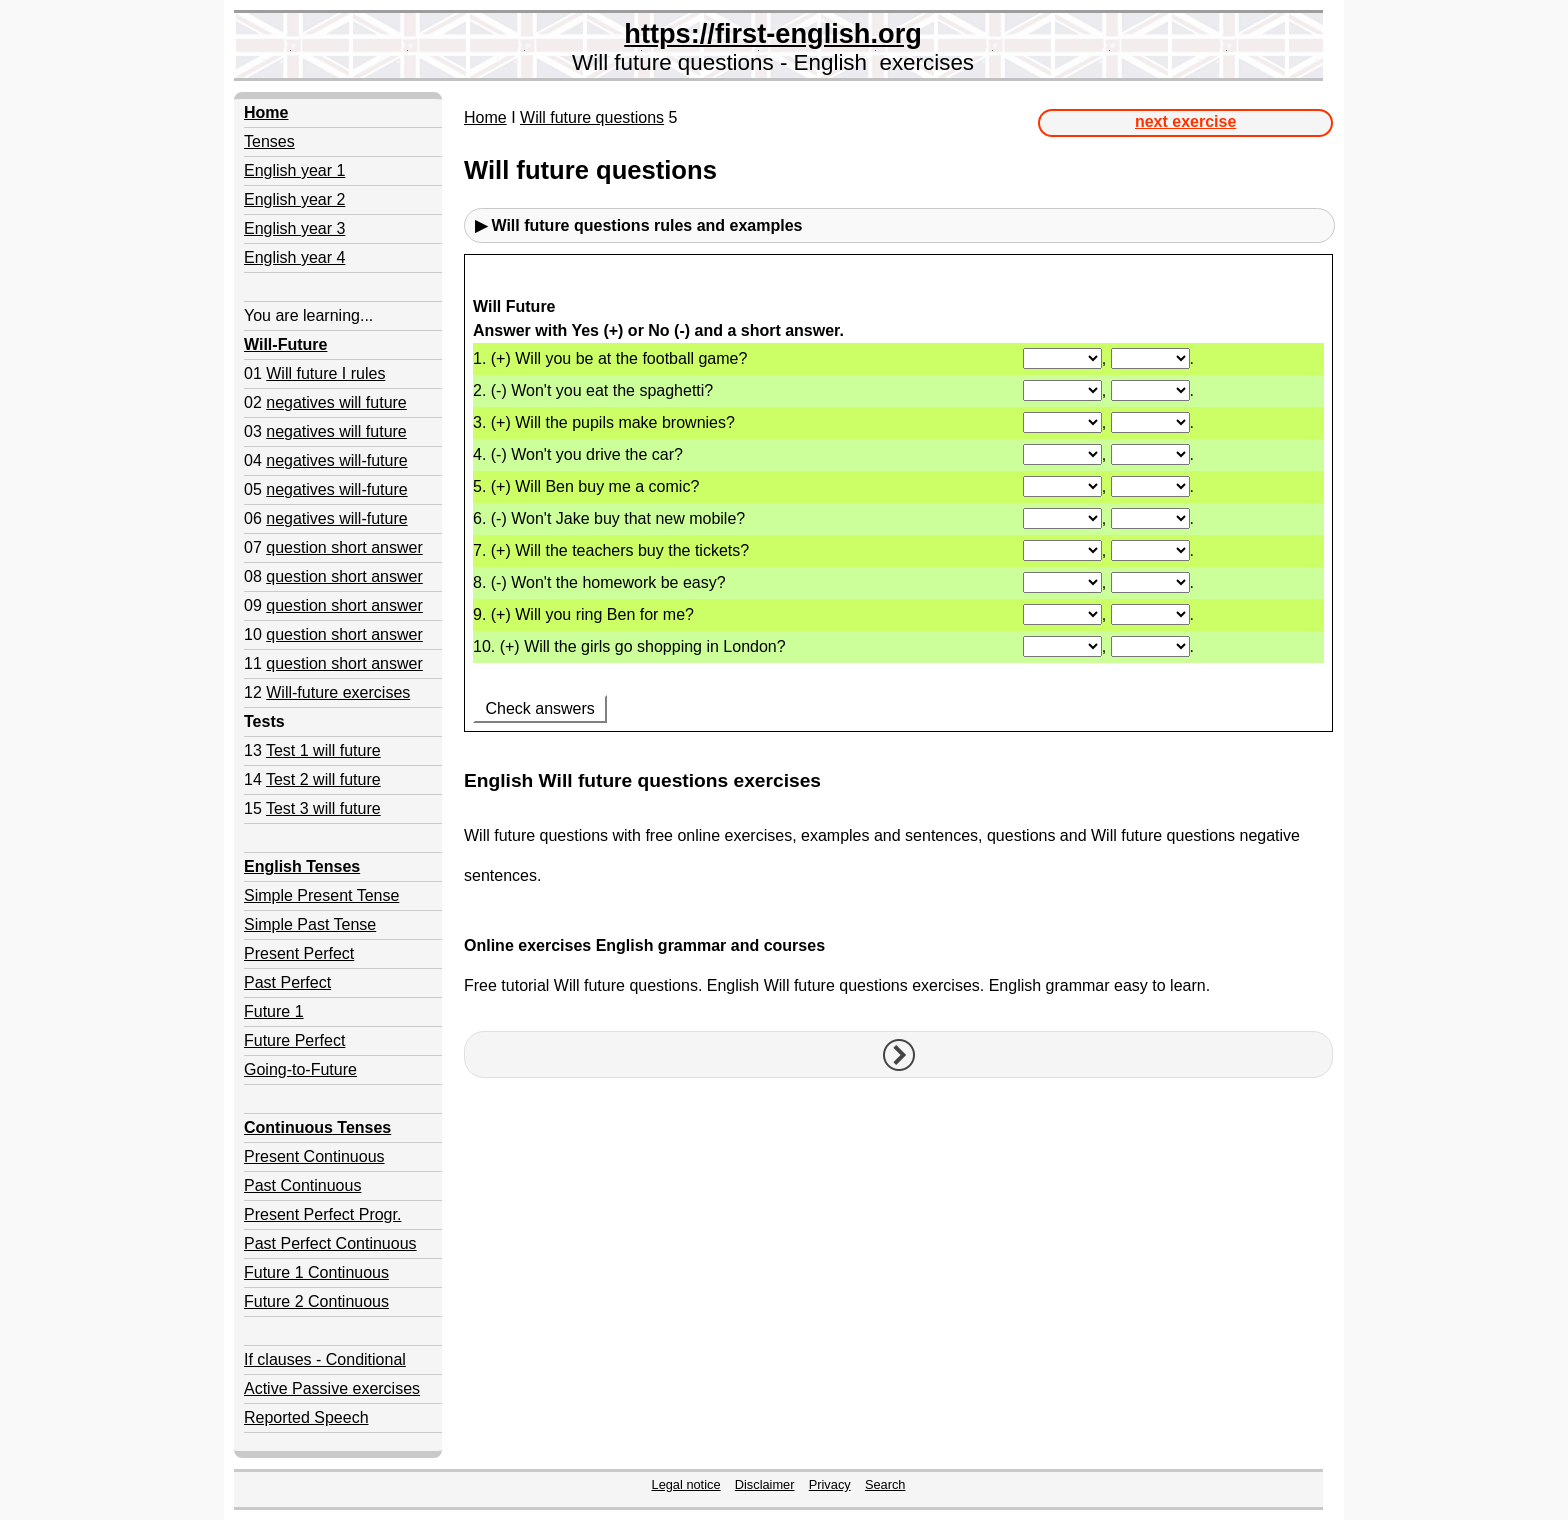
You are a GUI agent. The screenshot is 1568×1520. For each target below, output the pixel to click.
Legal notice (686, 1484)
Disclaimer (765, 1484)
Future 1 (274, 1011)
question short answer (344, 547)
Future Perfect (294, 1040)
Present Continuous (314, 1156)
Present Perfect (299, 953)
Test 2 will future (323, 779)
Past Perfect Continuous (330, 1243)
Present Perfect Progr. (322, 1214)
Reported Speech (306, 1417)
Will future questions (592, 117)
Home (485, 117)
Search (885, 1484)
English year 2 (294, 199)
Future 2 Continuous (316, 1301)
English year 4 (294, 257)
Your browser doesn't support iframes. (898, 504)
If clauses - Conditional (325, 1359)
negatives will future (336, 402)
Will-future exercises (338, 692)
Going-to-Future (300, 1069)
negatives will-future (336, 460)
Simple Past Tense (310, 924)
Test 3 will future (323, 808)
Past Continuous (302, 1185)
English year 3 (294, 228)
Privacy (830, 1484)
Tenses (269, 141)
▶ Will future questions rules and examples (638, 225)
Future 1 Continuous (316, 1272)
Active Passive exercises (332, 1388)
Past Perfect (287, 982)
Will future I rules (325, 373)
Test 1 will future (323, 750)
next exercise (1185, 121)
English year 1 (294, 170)
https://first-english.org (773, 33)
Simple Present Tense (321, 895)
